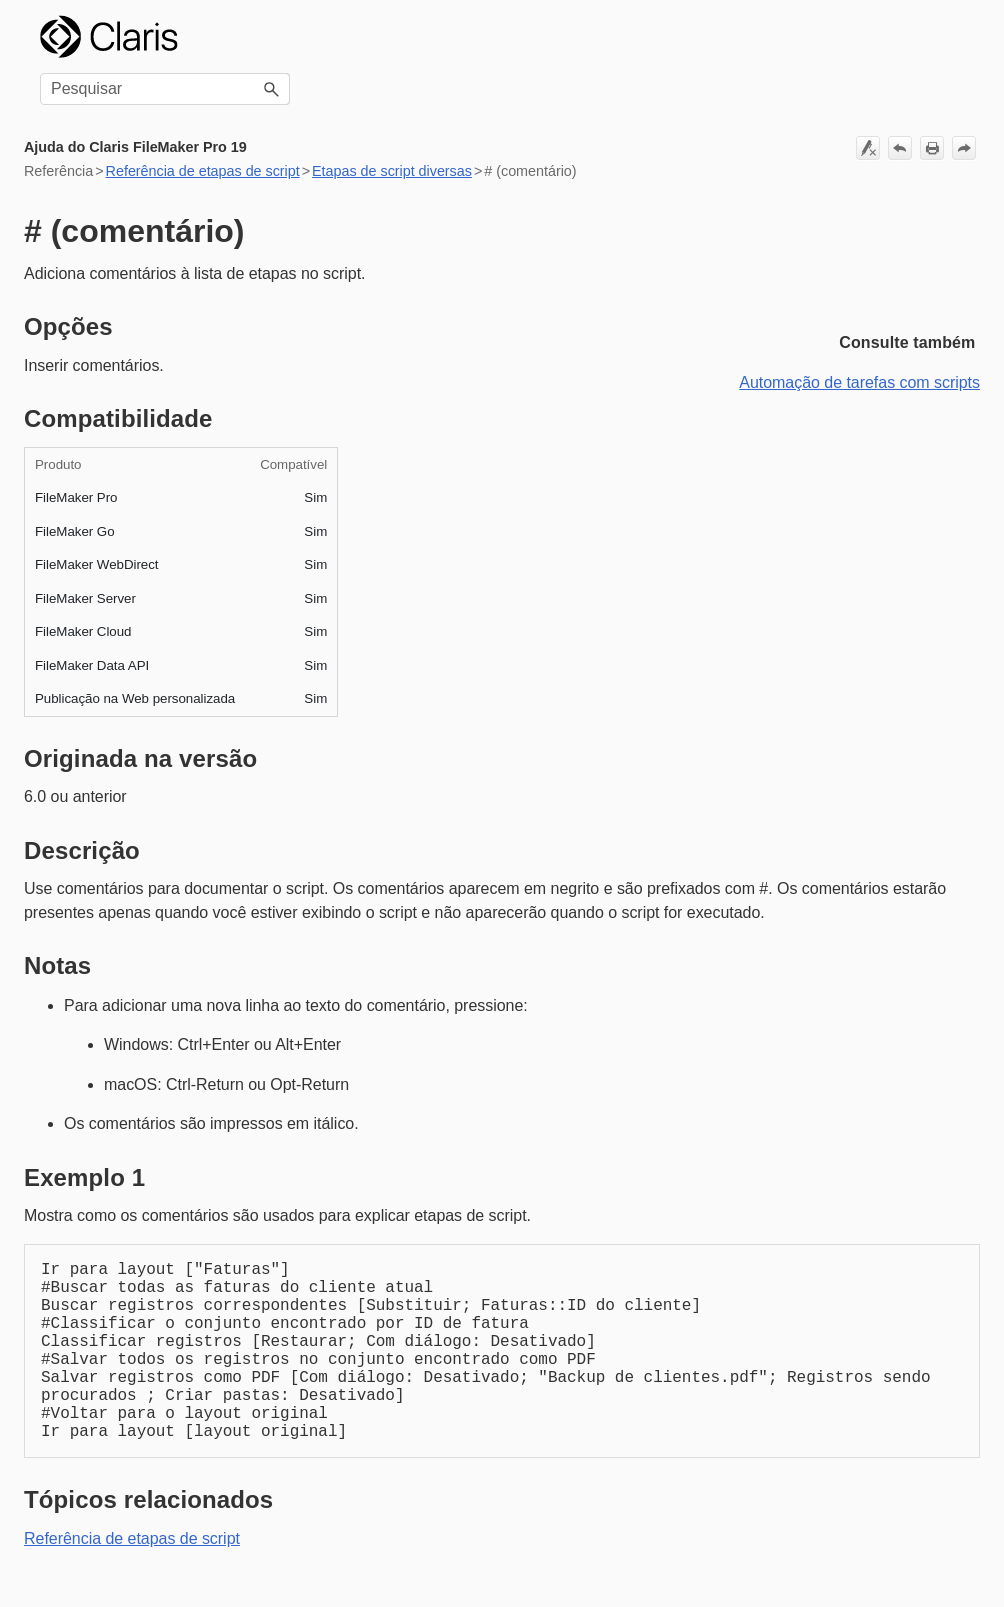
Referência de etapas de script (203, 171)
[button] (272, 89)
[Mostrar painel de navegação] (953, 37)
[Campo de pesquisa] (165, 89)
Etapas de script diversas (392, 171)
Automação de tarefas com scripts (859, 382)
